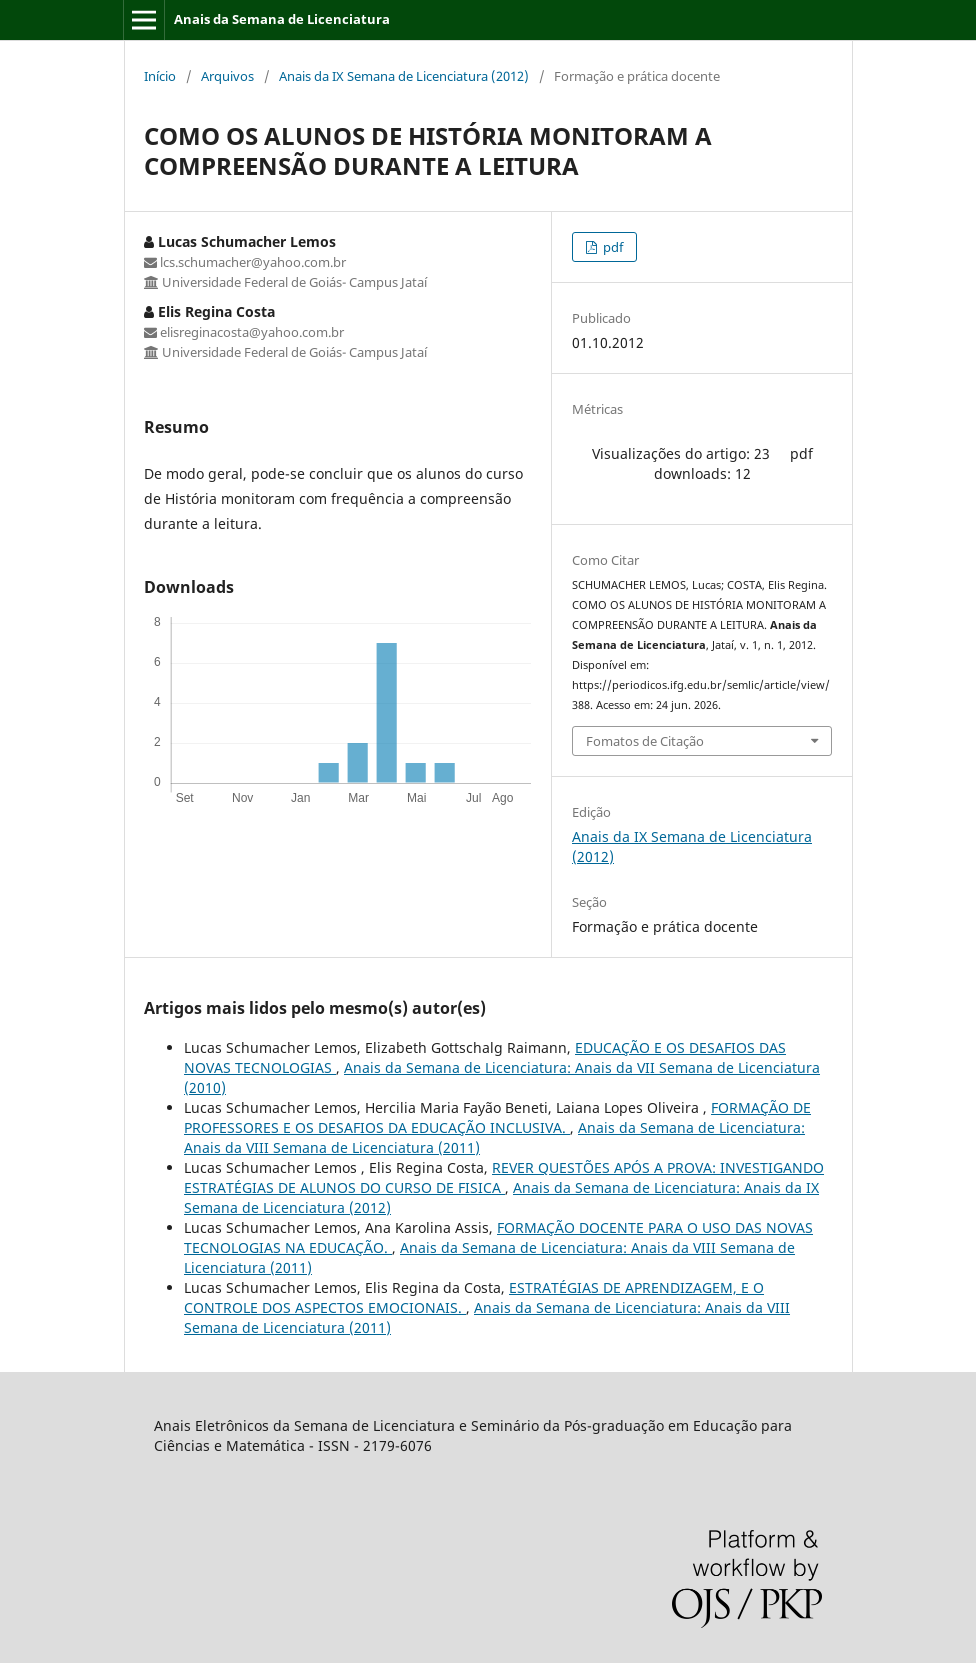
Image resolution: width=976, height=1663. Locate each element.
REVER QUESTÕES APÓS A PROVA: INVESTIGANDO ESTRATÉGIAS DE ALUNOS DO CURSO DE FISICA (504, 1177)
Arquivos (227, 76)
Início (160, 76)
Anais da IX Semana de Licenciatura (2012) (404, 76)
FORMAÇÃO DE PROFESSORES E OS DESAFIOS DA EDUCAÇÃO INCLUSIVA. (497, 1117)
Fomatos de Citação (645, 741)
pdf (611, 247)
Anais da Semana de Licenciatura (282, 19)
